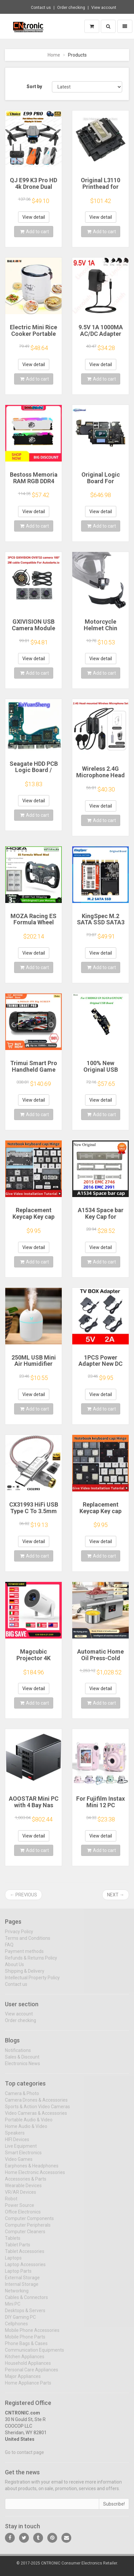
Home (54, 55)
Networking (17, 2294)
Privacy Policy (19, 1935)
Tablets (12, 2242)
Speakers (15, 2136)
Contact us (41, 7)
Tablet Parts (17, 2248)
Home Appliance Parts (28, 2386)
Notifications (18, 2054)
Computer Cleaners (25, 2235)
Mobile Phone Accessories (32, 2334)
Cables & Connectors (26, 2301)
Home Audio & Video (26, 2130)
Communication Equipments (34, 2354)
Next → (115, 1894)
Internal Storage (21, 2288)
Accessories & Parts (25, 2183)
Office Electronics (23, 2215)
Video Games (19, 2163)
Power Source (19, 2209)
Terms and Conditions (27, 1942)
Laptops (13, 2261)
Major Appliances (23, 2380)
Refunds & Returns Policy (31, 1961)
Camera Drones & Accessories (36, 2104)
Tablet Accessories (24, 2255)
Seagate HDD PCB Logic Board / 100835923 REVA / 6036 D (33, 773)
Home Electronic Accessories (35, 2176)
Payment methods (24, 1955)
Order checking (71, 7)
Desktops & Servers (25, 2314)
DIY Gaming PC (20, 2321)
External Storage (22, 2281)
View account (103, 7)
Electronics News (22, 2067)
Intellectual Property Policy (32, 1981)
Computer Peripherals (28, 2229)
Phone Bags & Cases (26, 2347)
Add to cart (34, 231)
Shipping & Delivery (24, 1975)
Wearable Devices (23, 2189)
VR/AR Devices (20, 2196)
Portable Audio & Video (29, 2123)
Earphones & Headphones (31, 2169)
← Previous (23, 1894)
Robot (11, 2202)
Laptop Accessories (25, 2268)
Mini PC (12, 2308)
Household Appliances (28, 2367)
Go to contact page (24, 2456)
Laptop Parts (18, 2275)
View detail (33, 217)
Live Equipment (21, 2150)
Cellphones (16, 2327)
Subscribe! (114, 2508)
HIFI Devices (17, 2143)
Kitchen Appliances (24, 2360)
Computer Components (29, 2222)
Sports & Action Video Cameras (37, 2110)
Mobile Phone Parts (25, 2340)
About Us (14, 1968)
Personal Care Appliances (31, 2373)
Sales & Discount (22, 2061)
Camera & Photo (22, 2097)
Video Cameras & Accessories (36, 2117)
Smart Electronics (23, 2156)
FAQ (9, 1948)
